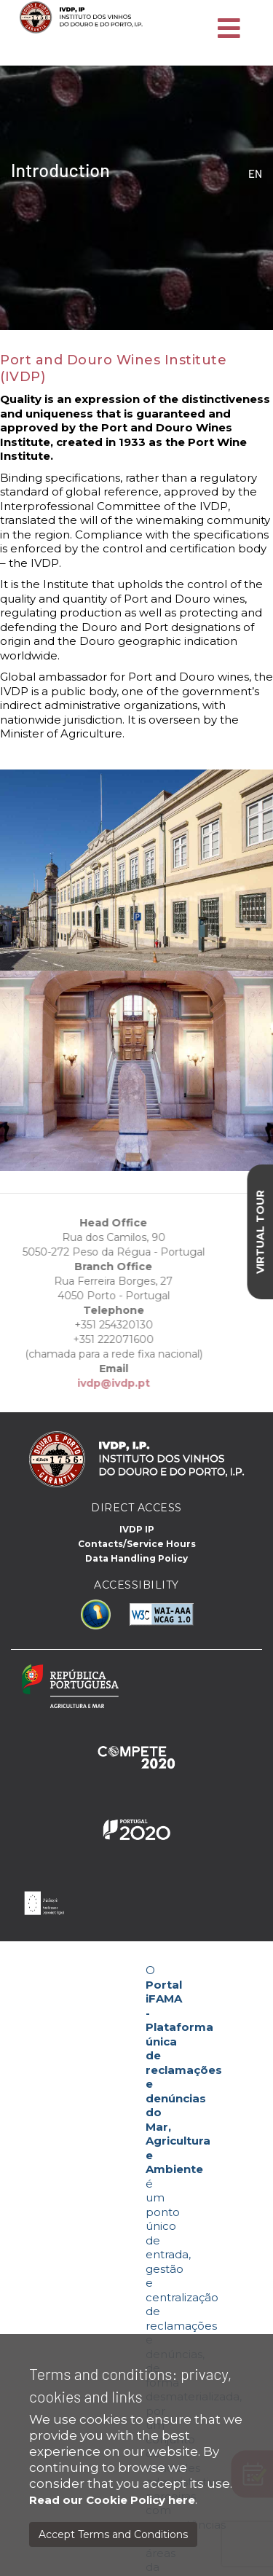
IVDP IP (136, 1529)
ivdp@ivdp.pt (98, 1383)
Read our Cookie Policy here (112, 2500)
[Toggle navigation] (229, 29)
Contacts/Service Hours (137, 1543)
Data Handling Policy (136, 1558)
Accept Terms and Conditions (113, 2534)
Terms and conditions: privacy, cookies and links (130, 2385)
